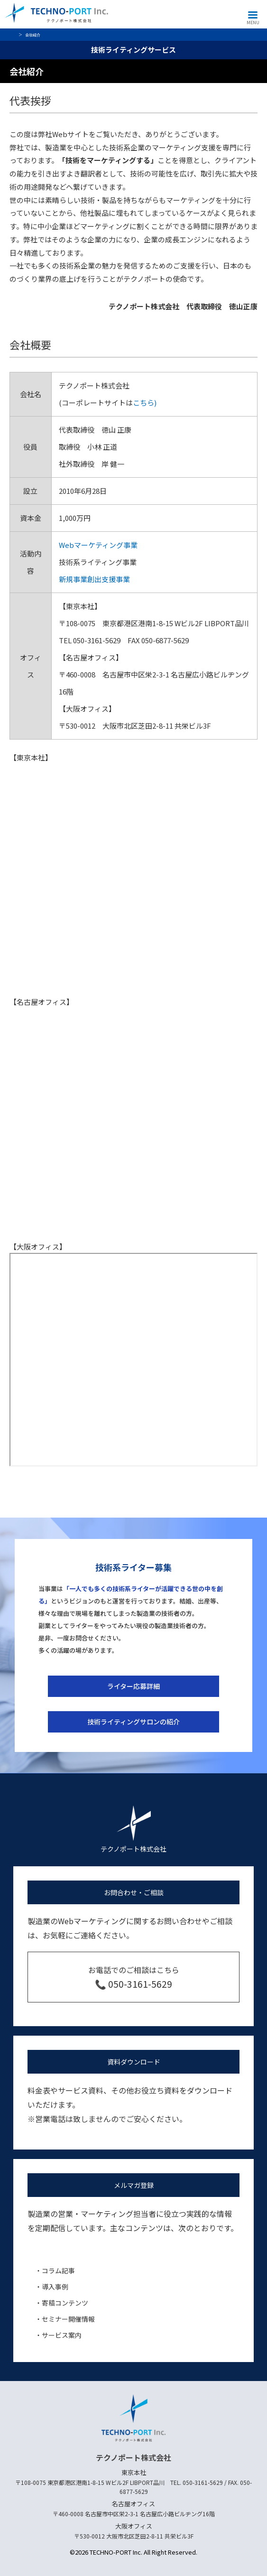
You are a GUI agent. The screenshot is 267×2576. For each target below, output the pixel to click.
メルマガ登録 (134, 2185)
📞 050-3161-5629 (133, 1984)
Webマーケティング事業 (98, 545)
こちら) (145, 403)
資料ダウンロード (133, 2061)
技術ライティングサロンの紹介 (133, 1721)
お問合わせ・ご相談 (134, 1892)
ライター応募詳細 (133, 1686)
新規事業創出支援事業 (94, 579)
